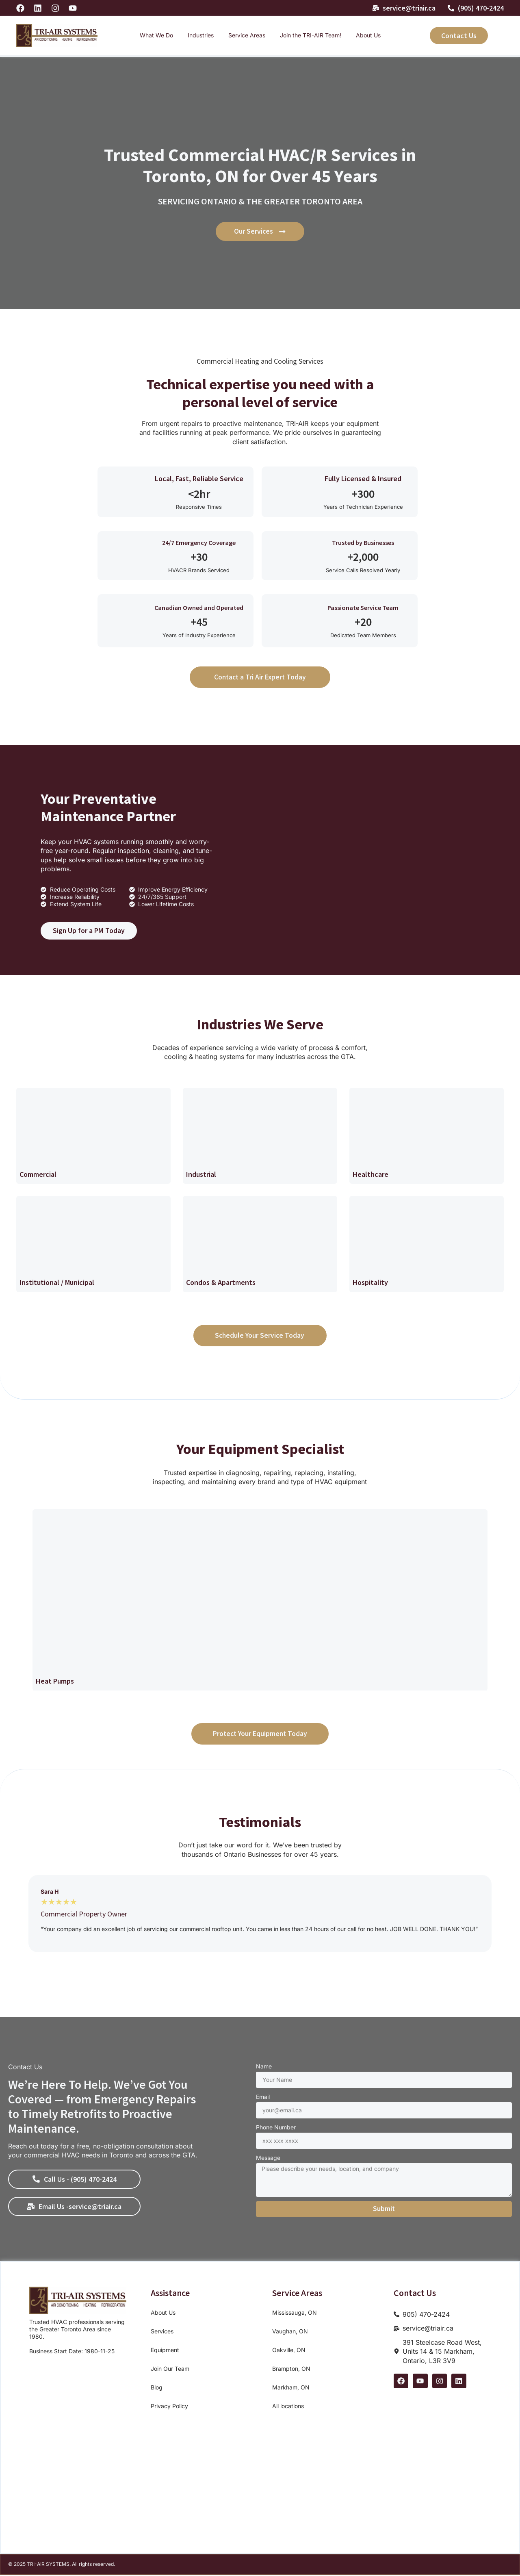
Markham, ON (291, 2388)
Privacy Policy (169, 2406)
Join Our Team (170, 2369)
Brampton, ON (291, 2369)
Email (263, 2097)
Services (162, 2332)
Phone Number (276, 2127)
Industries (201, 35)
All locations (288, 2406)
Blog (156, 2388)
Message (268, 2158)
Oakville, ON (289, 2350)
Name (264, 2066)
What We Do (156, 35)
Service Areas (246, 35)
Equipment (165, 2350)
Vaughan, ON (290, 2332)
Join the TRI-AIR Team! (310, 35)
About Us (368, 35)
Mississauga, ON (294, 2313)
